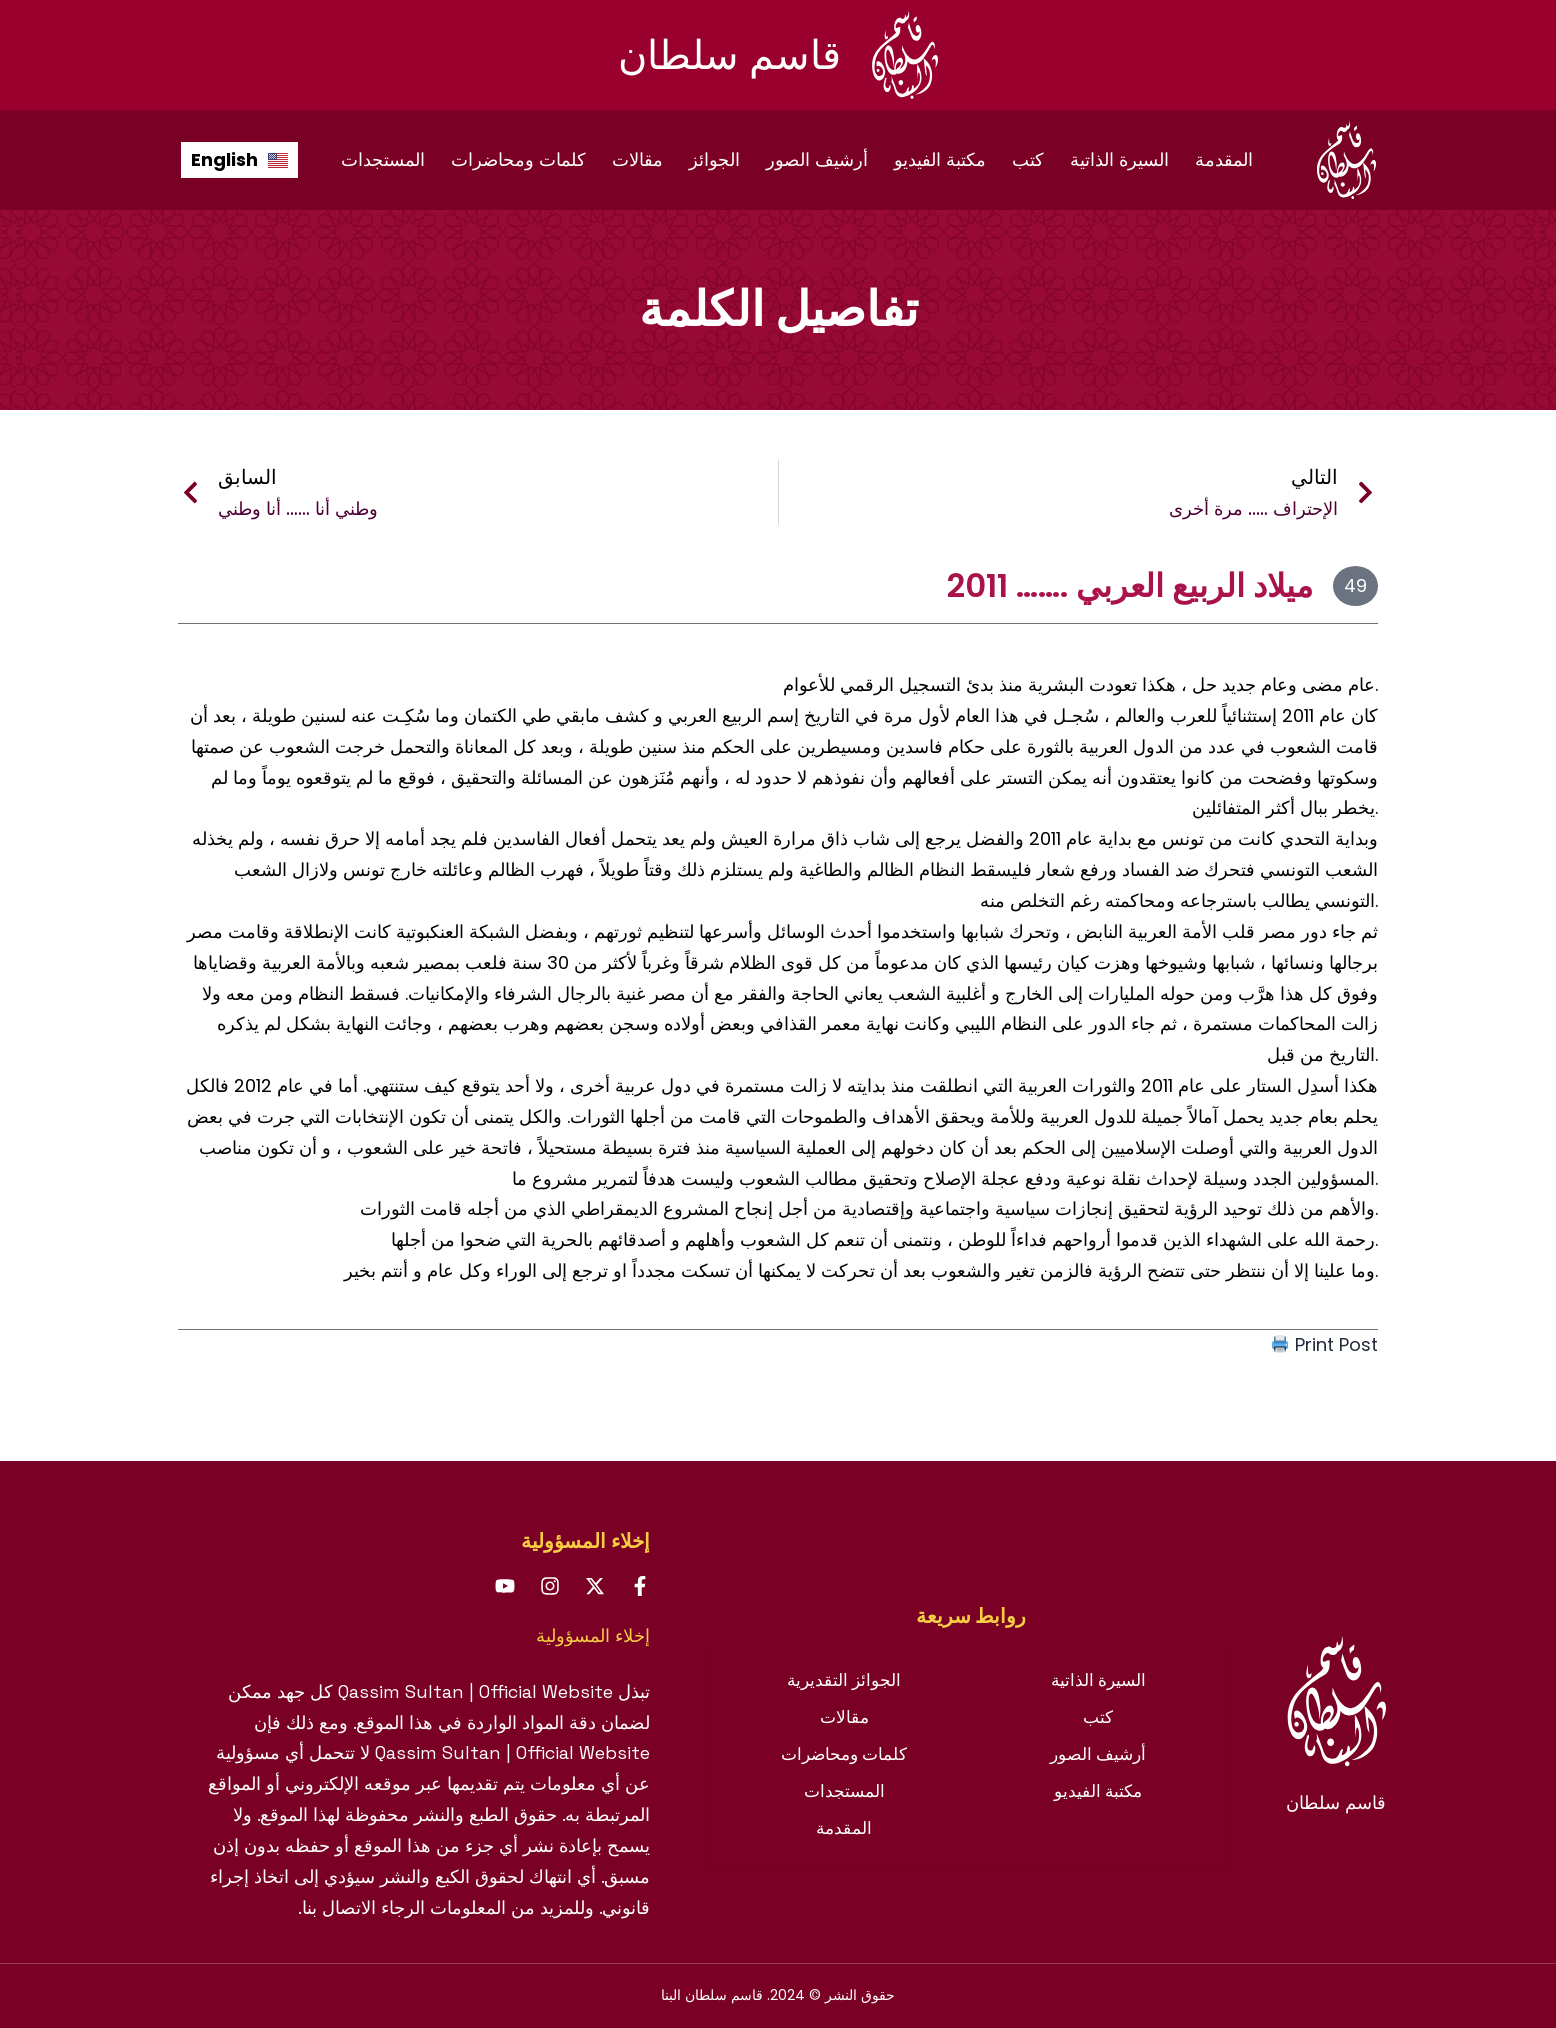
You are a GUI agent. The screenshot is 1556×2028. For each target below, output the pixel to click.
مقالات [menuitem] (637, 159)
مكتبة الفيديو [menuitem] (940, 159)
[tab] (971, 1616)
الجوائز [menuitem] (714, 159)
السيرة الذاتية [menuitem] (1119, 159)
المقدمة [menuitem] (1224, 159)
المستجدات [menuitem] (383, 159)
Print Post (1324, 1344)
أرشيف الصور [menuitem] (817, 159)
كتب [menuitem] (1028, 159)
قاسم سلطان (729, 55)
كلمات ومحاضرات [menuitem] (518, 159)
